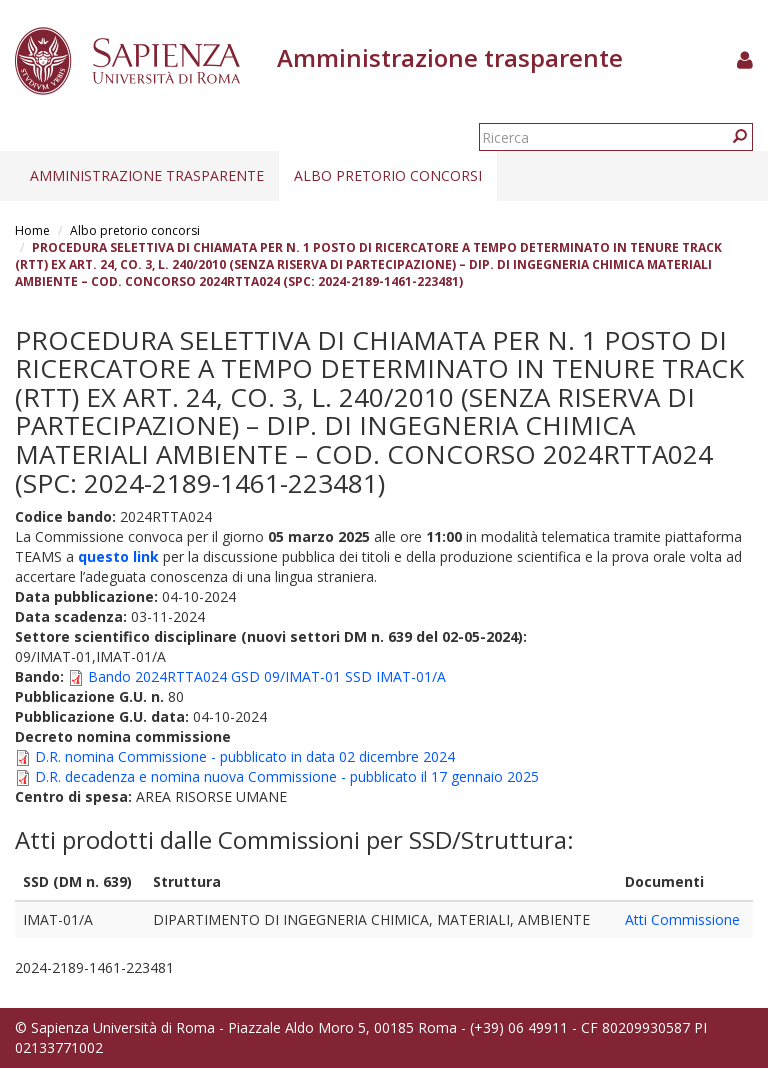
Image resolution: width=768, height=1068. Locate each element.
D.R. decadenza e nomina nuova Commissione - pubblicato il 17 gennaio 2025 (287, 776)
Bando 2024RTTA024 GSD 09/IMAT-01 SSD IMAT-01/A (267, 676)
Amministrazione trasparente (147, 175)
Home (32, 230)
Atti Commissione (682, 919)
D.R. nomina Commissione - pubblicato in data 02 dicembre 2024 (245, 756)
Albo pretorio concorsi (388, 175)
